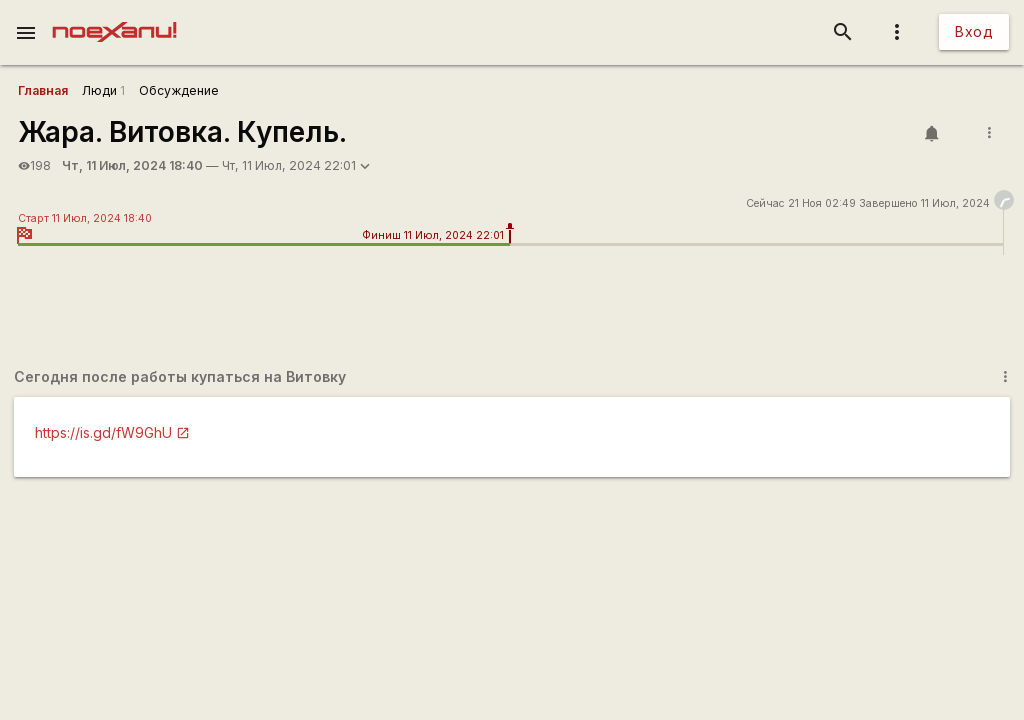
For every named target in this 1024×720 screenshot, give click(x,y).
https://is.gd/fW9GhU (103, 432)
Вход (974, 31)
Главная (43, 90)
